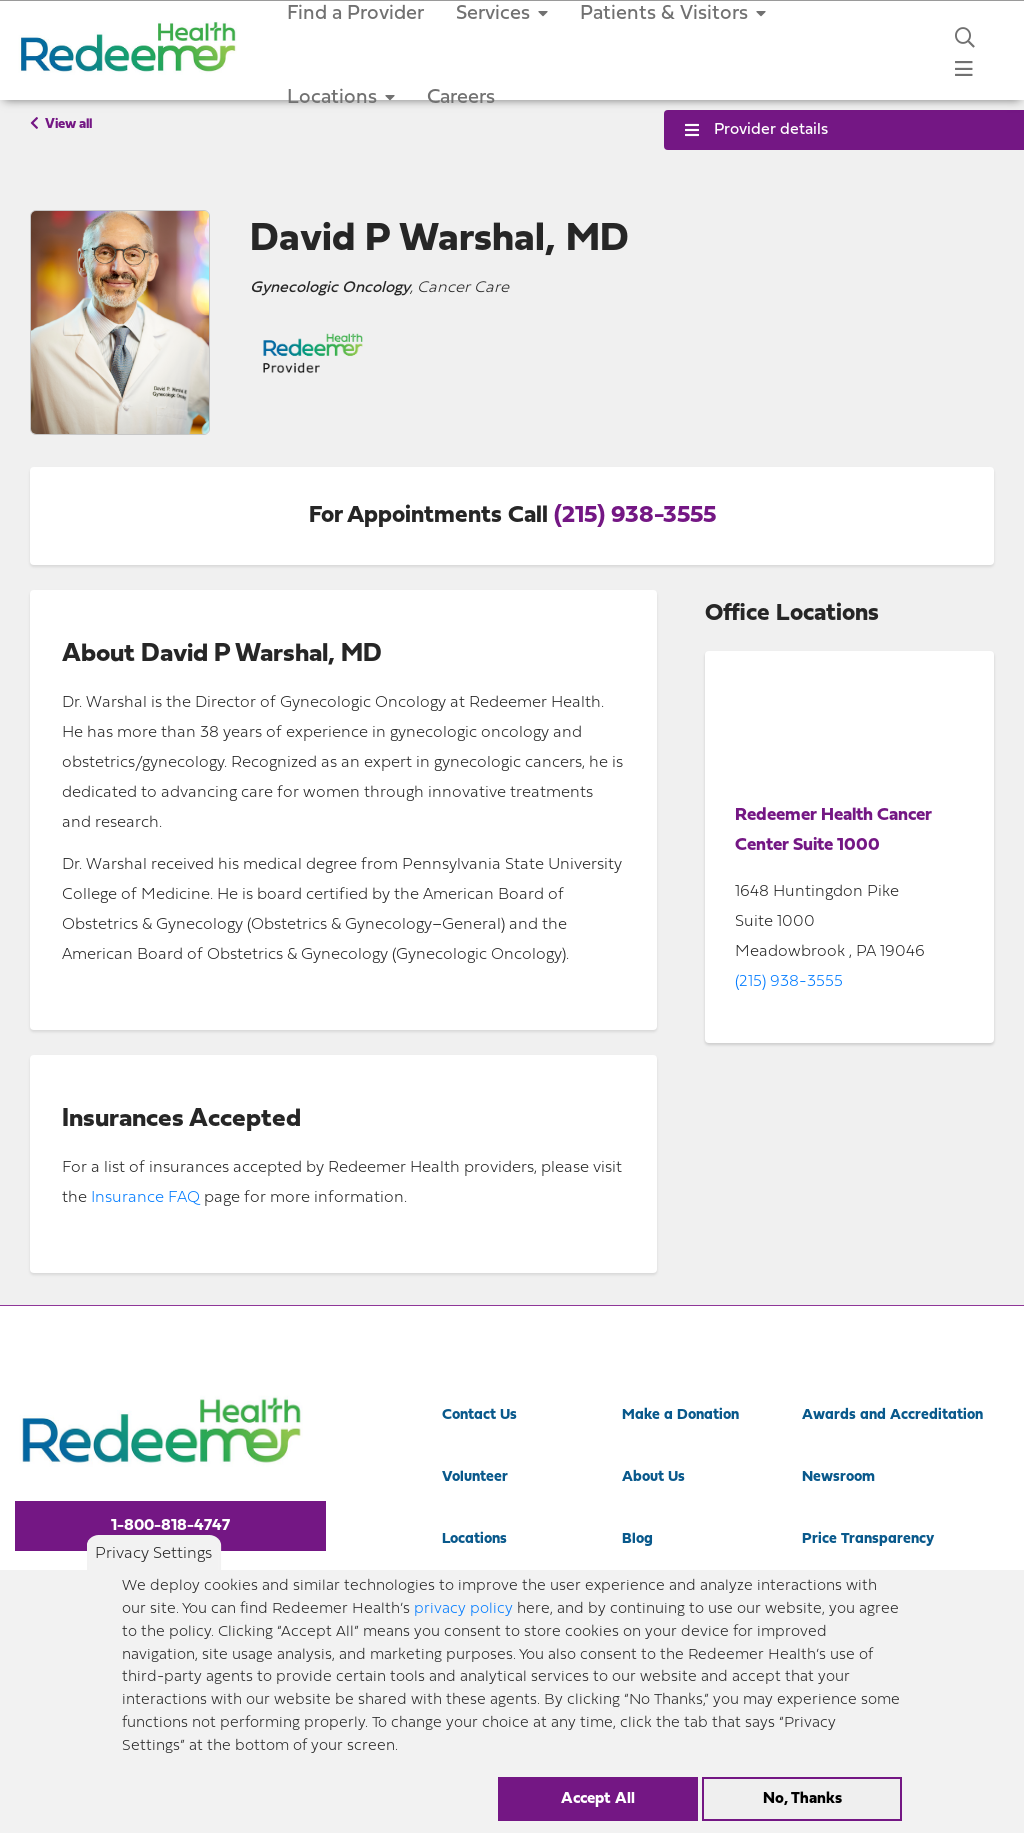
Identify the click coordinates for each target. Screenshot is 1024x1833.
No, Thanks (802, 1799)
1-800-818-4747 (170, 1526)
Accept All (598, 1799)
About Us (653, 1477)
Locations (341, 98)
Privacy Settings (153, 1554)
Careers (461, 98)
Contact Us (479, 1415)
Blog (637, 1539)
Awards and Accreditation (892, 1415)
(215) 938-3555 (635, 516)
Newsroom (838, 1477)
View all (61, 124)
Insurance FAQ (145, 1198)
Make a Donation (680, 1415)
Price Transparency (868, 1539)
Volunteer (475, 1477)
